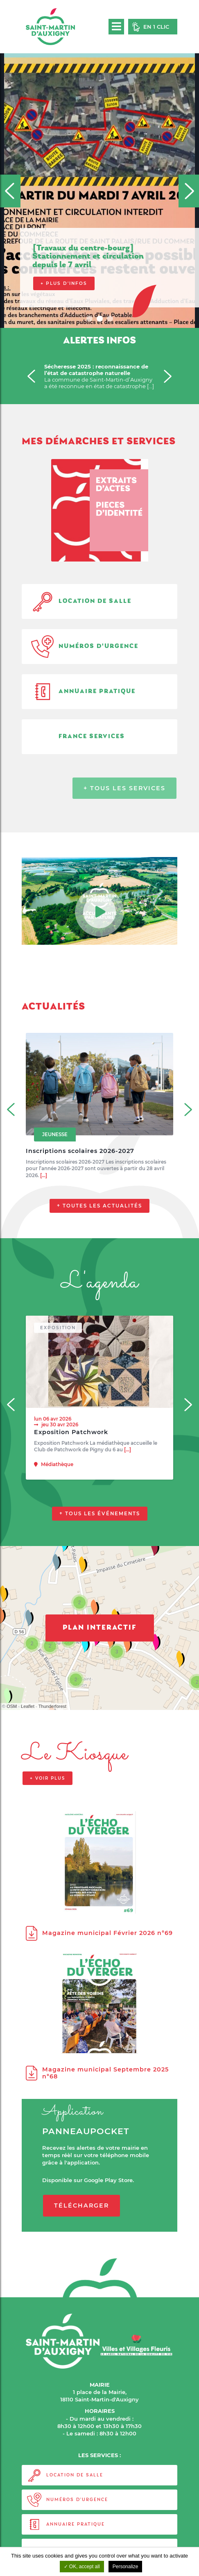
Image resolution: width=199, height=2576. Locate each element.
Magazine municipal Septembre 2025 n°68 (97, 2073)
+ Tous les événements (99, 1513)
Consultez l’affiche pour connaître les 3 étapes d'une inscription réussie (101, 278)
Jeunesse (55, 1134)
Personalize (125, 2566)
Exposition (58, 1327)
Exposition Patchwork (71, 1432)
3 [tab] (111, 320)
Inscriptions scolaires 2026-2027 (80, 1151)
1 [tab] (90, 320)
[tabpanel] (99, 164)
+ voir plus (47, 1778)
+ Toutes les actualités (99, 1206)
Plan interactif (100, 1628)
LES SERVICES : (99, 2455)
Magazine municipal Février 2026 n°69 (99, 1933)
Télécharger (81, 2205)
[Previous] (10, 191)
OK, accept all (82, 2566)
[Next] (189, 191)
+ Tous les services (124, 788)
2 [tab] (101, 320)
